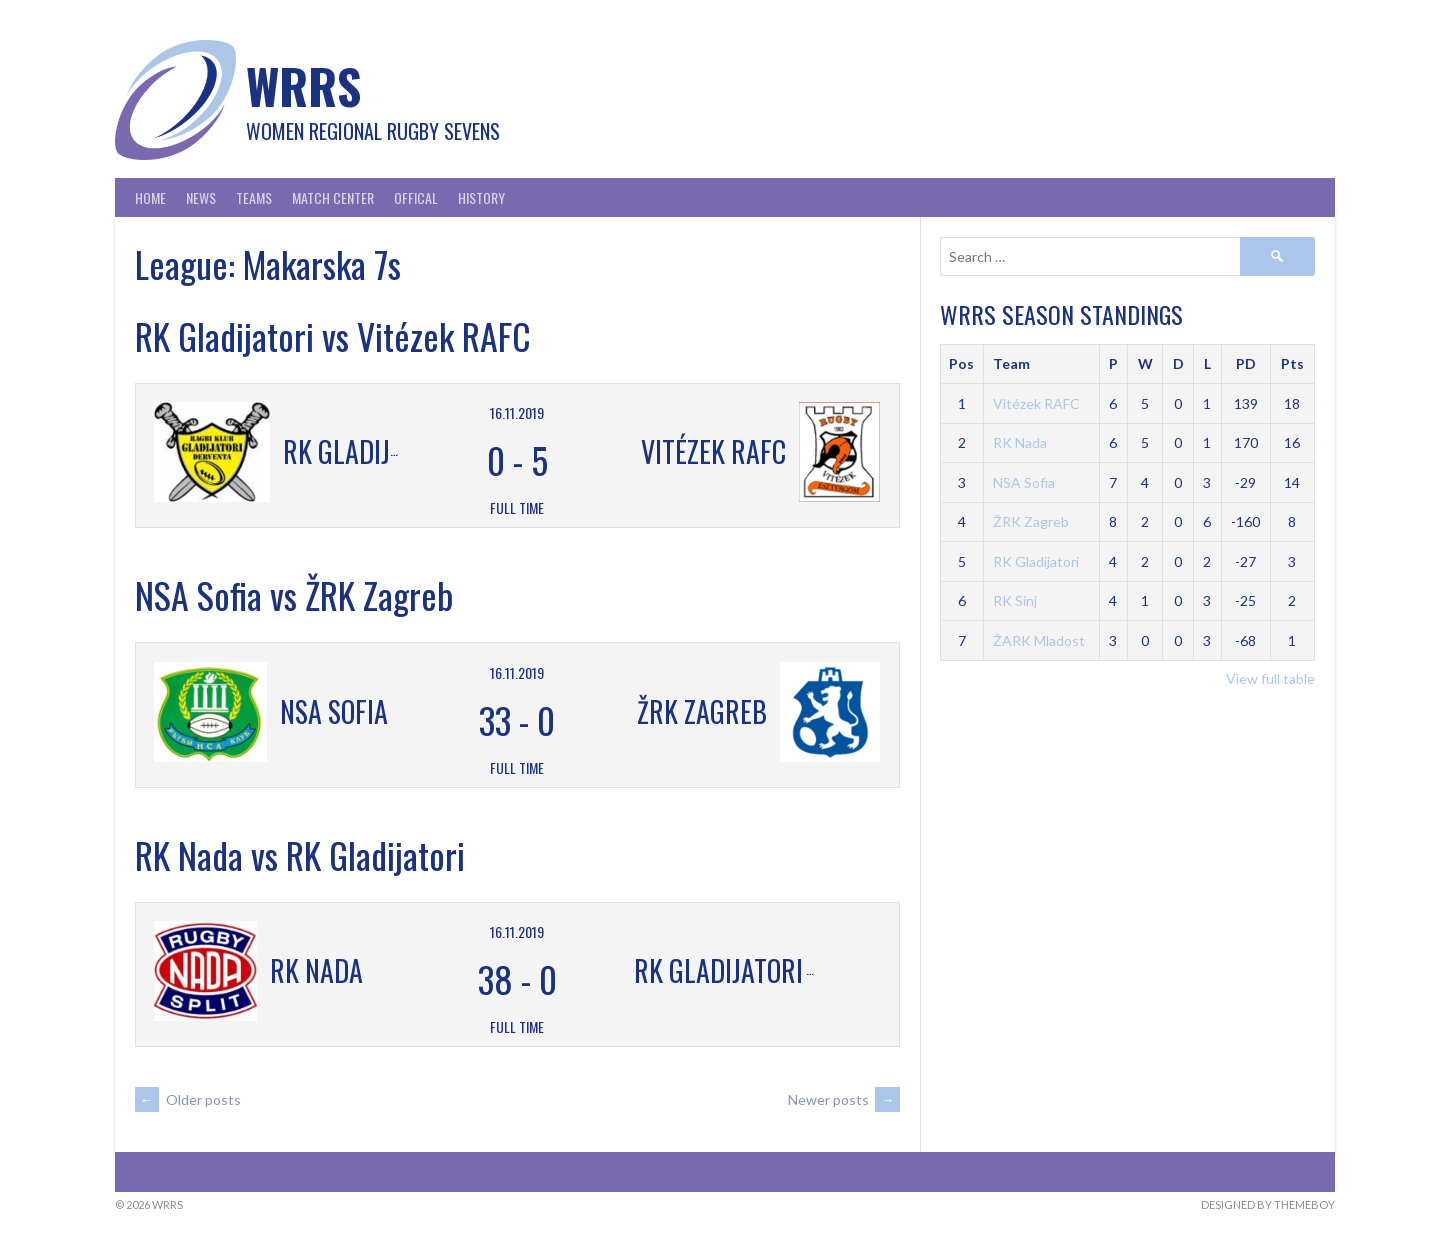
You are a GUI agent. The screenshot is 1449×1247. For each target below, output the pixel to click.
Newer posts (844, 1099)
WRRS (303, 85)
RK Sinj (1015, 600)
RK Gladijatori (1036, 561)
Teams (254, 197)
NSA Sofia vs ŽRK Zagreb (294, 594)
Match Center (333, 197)
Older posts (188, 1099)
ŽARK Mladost (1039, 640)
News (201, 197)
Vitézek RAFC (1036, 403)
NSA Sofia (1024, 482)
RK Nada (1020, 442)
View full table (1270, 678)
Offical (416, 197)
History (481, 197)
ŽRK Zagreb (1031, 521)
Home (150, 197)
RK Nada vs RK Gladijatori (300, 854)
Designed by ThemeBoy (1268, 1204)
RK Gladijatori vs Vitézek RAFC (333, 335)
